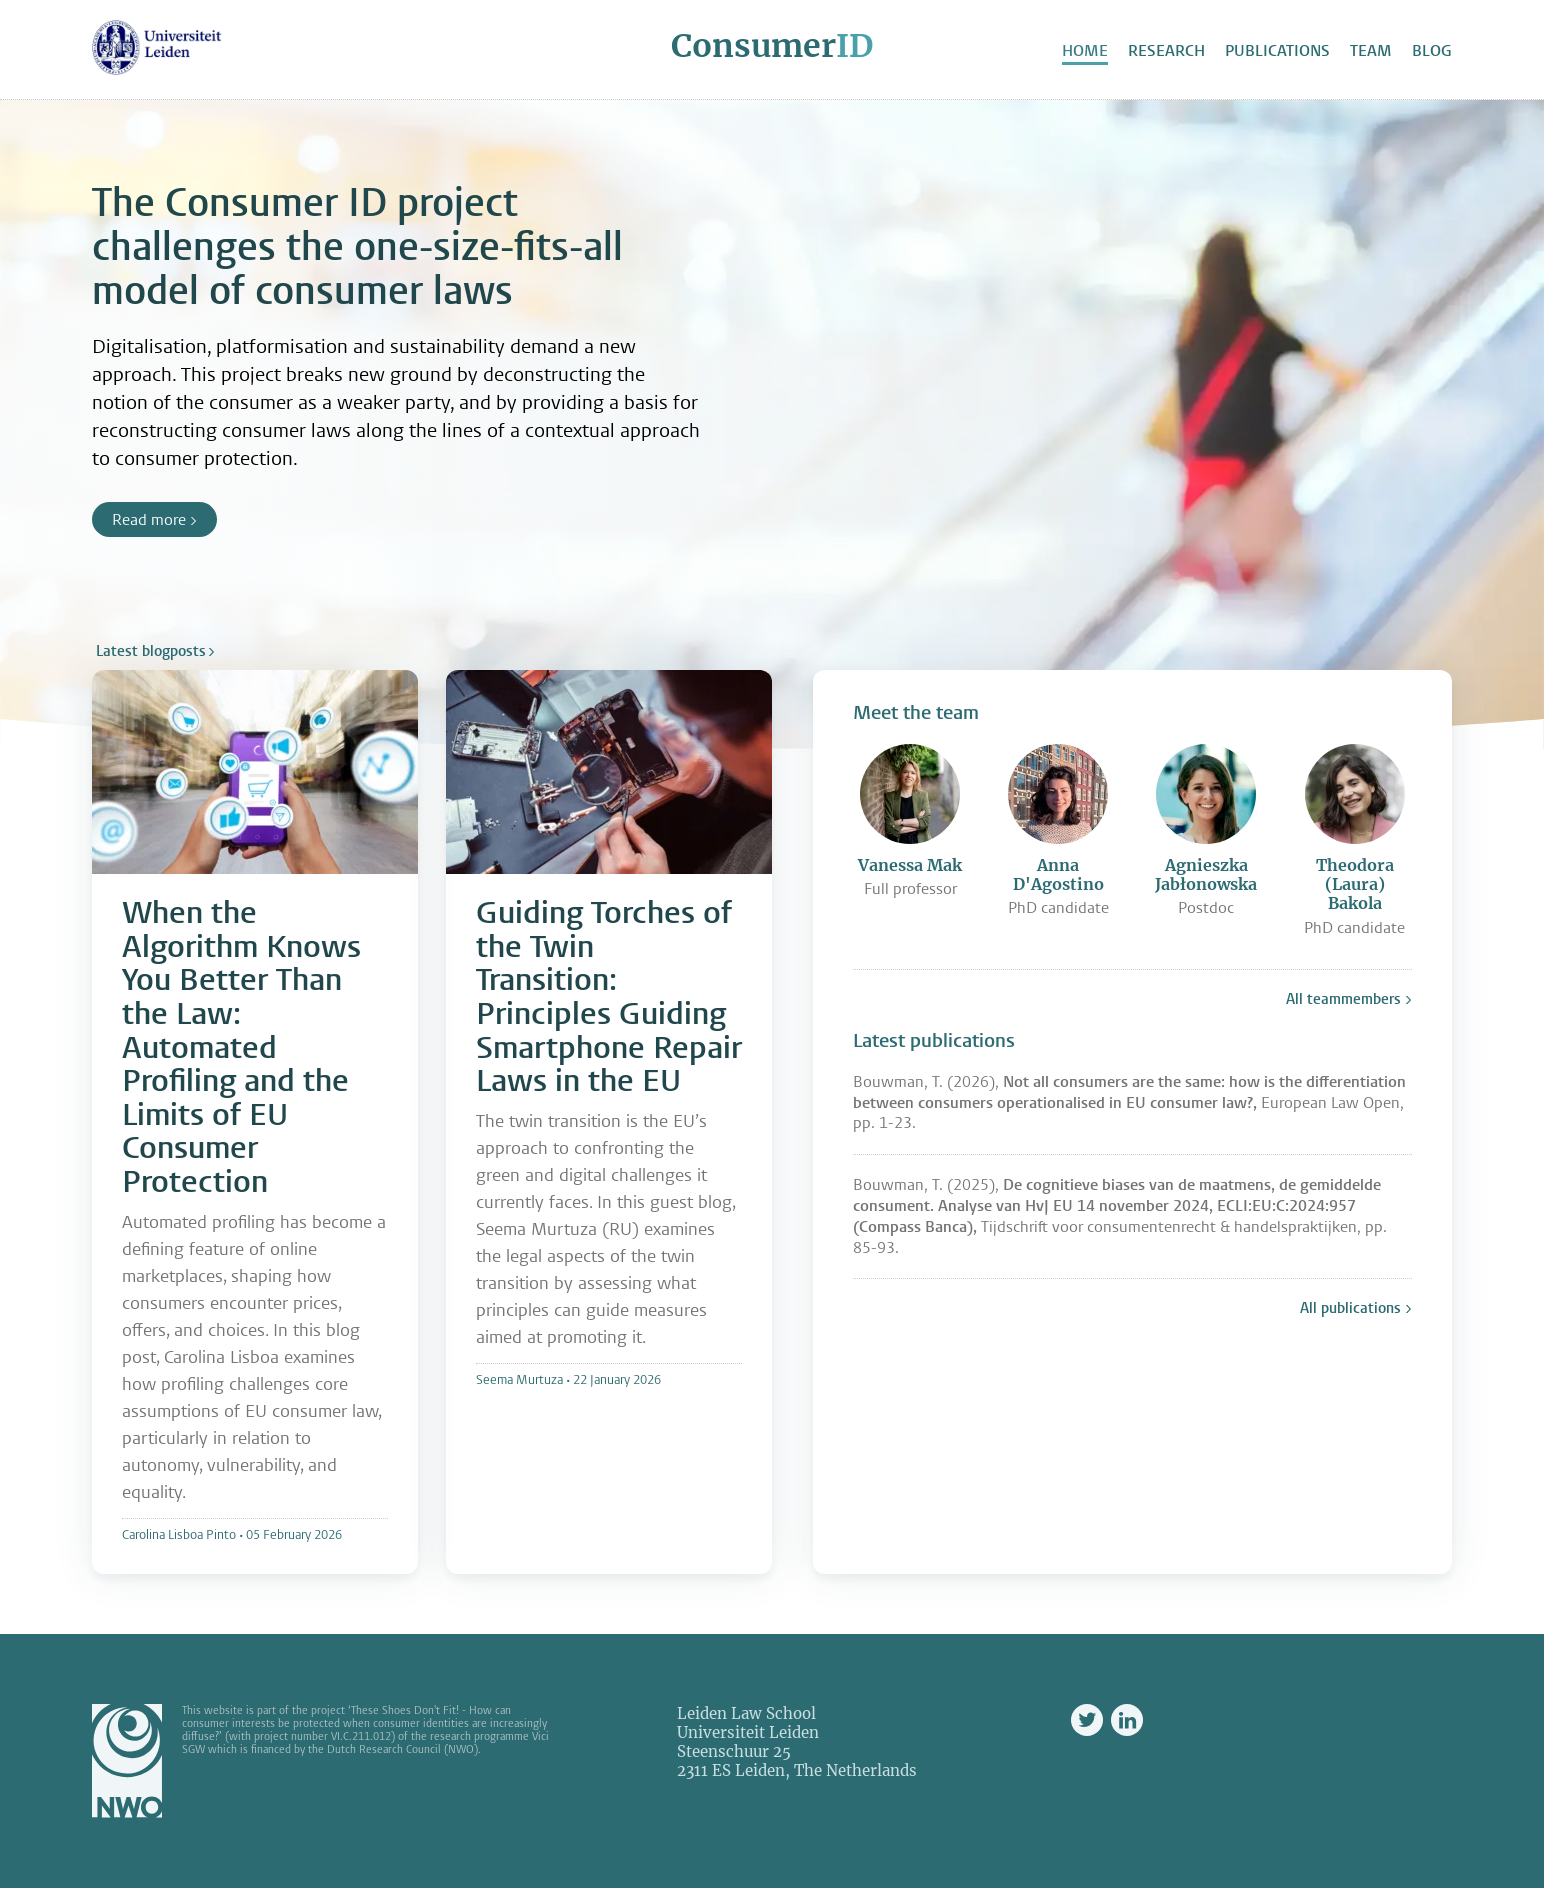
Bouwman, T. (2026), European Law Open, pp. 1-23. (1129, 1102)
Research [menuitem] (1166, 50)
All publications (1350, 1308)
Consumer (772, 46)
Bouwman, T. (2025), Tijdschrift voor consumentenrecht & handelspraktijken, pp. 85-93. (1120, 1215)
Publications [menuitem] (1277, 50)
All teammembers (1343, 999)
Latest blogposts (151, 651)
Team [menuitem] (1371, 50)
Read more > (154, 519)
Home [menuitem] (1085, 50)
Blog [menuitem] (1432, 50)
